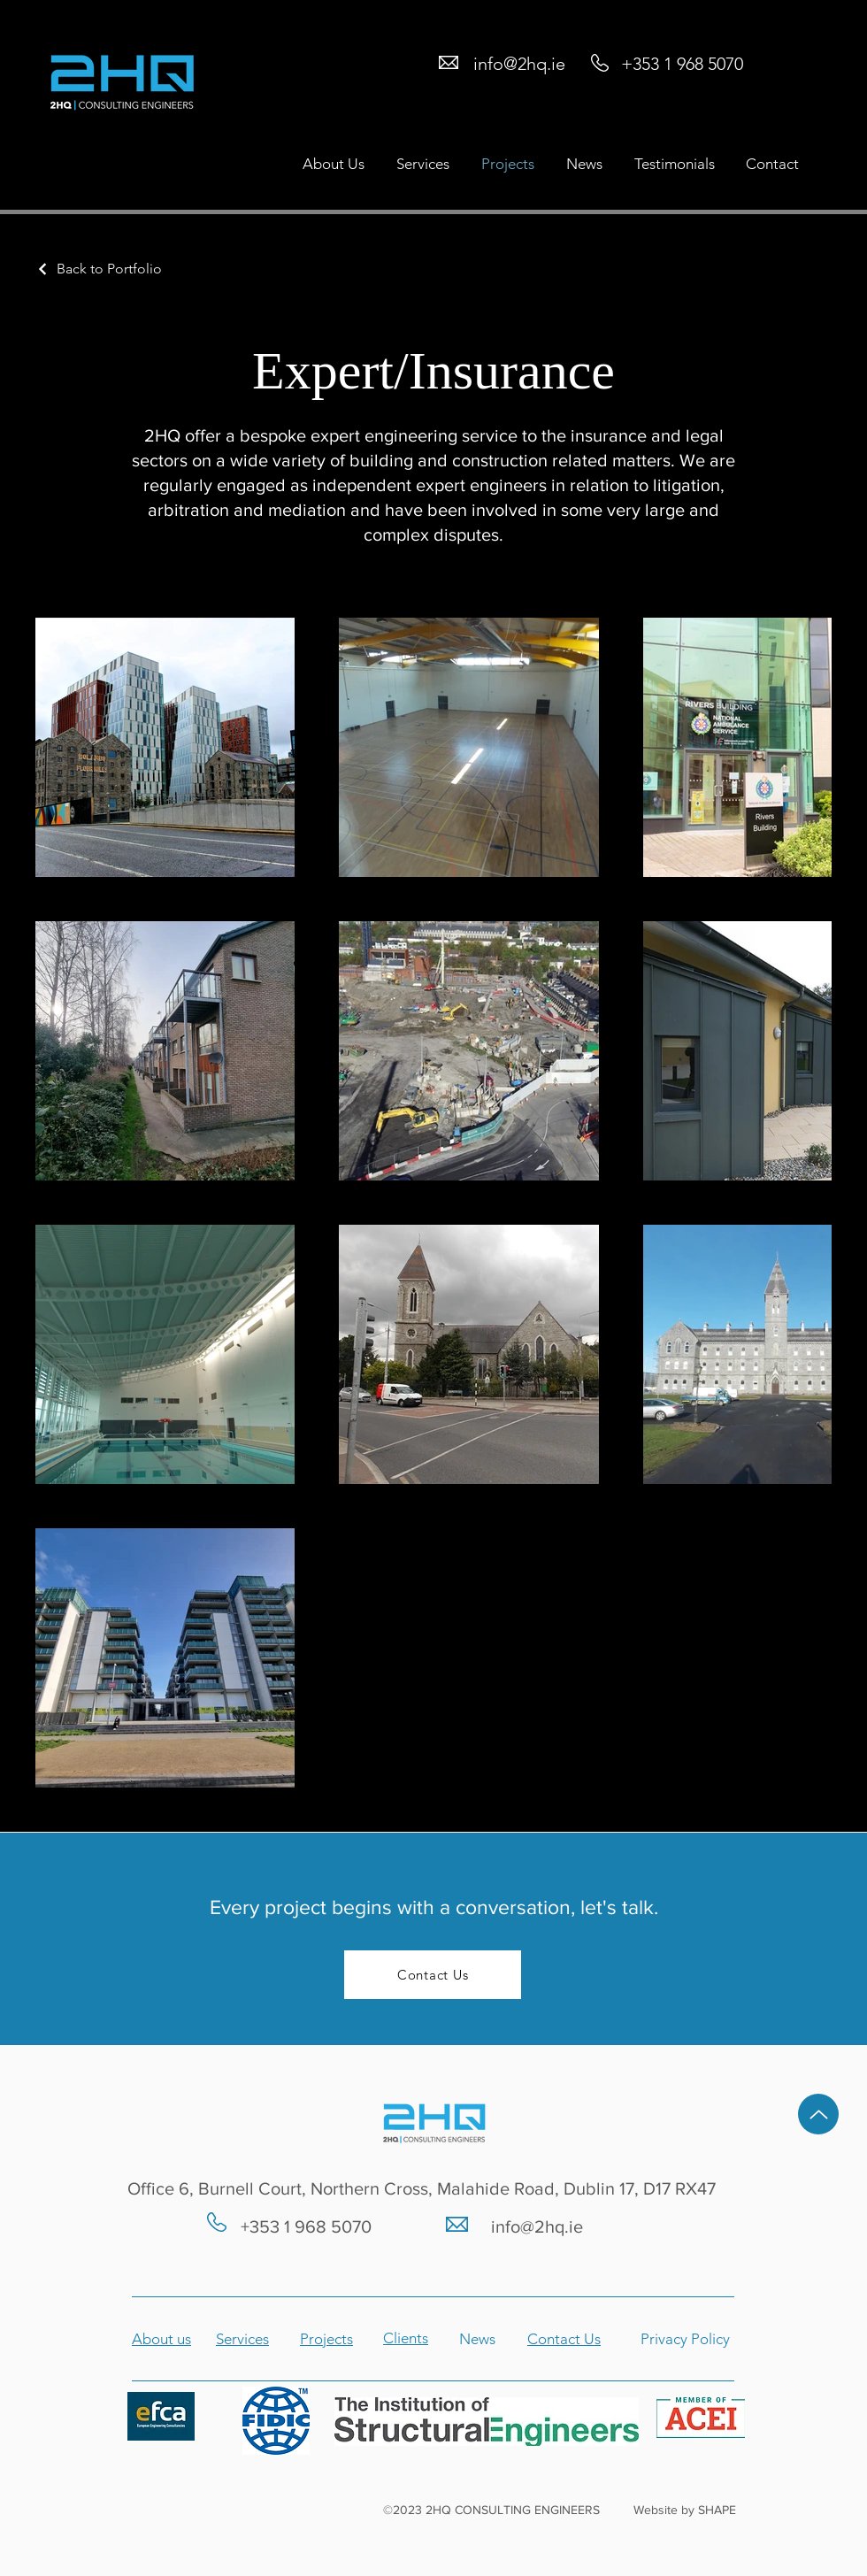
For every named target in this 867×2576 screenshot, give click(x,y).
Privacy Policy (685, 2339)
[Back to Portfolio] (98, 269)
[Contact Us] (432, 1974)
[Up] (818, 2114)
